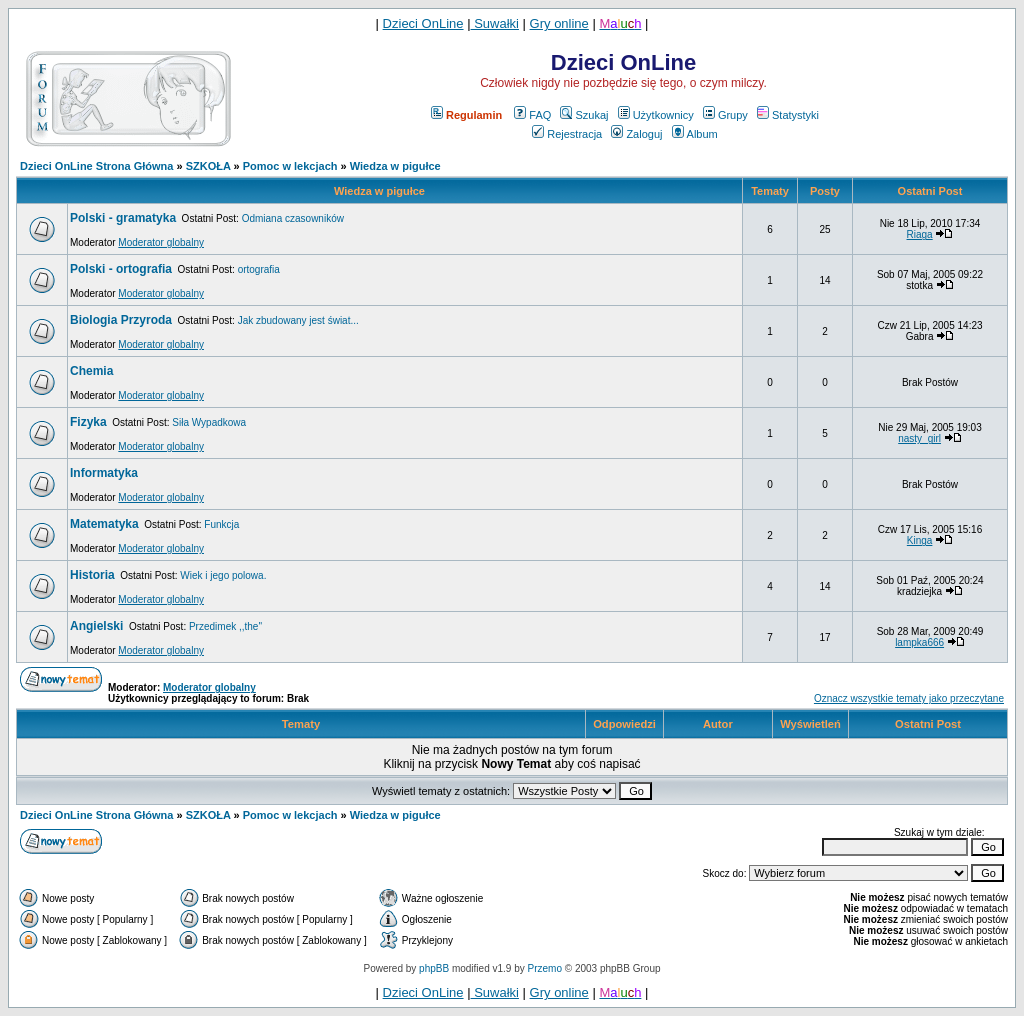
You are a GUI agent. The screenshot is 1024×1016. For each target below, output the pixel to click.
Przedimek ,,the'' (225, 626)
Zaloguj (636, 134)
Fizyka (88, 422)
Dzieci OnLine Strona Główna (96, 166)
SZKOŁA (208, 166)
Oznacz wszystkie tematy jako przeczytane (909, 698)
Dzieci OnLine (423, 23)
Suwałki (495, 23)
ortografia (259, 269)
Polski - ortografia (121, 269)
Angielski (96, 626)
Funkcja (221, 524)
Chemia (91, 371)
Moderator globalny (161, 242)
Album (695, 134)
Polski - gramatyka (123, 218)
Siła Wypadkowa (209, 422)
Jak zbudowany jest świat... (298, 320)
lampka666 (919, 642)
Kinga (920, 540)
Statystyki (788, 115)
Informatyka (104, 473)
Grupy (725, 115)
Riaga (920, 234)
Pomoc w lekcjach (290, 166)
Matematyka (104, 524)
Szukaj (584, 115)
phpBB (434, 968)
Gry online (559, 23)
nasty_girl (919, 438)
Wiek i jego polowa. (223, 575)
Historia (92, 575)
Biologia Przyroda (121, 320)
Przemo (545, 968)
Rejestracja (567, 134)
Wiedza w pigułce (395, 166)
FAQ (532, 115)
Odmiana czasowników (293, 218)
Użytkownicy (656, 115)
